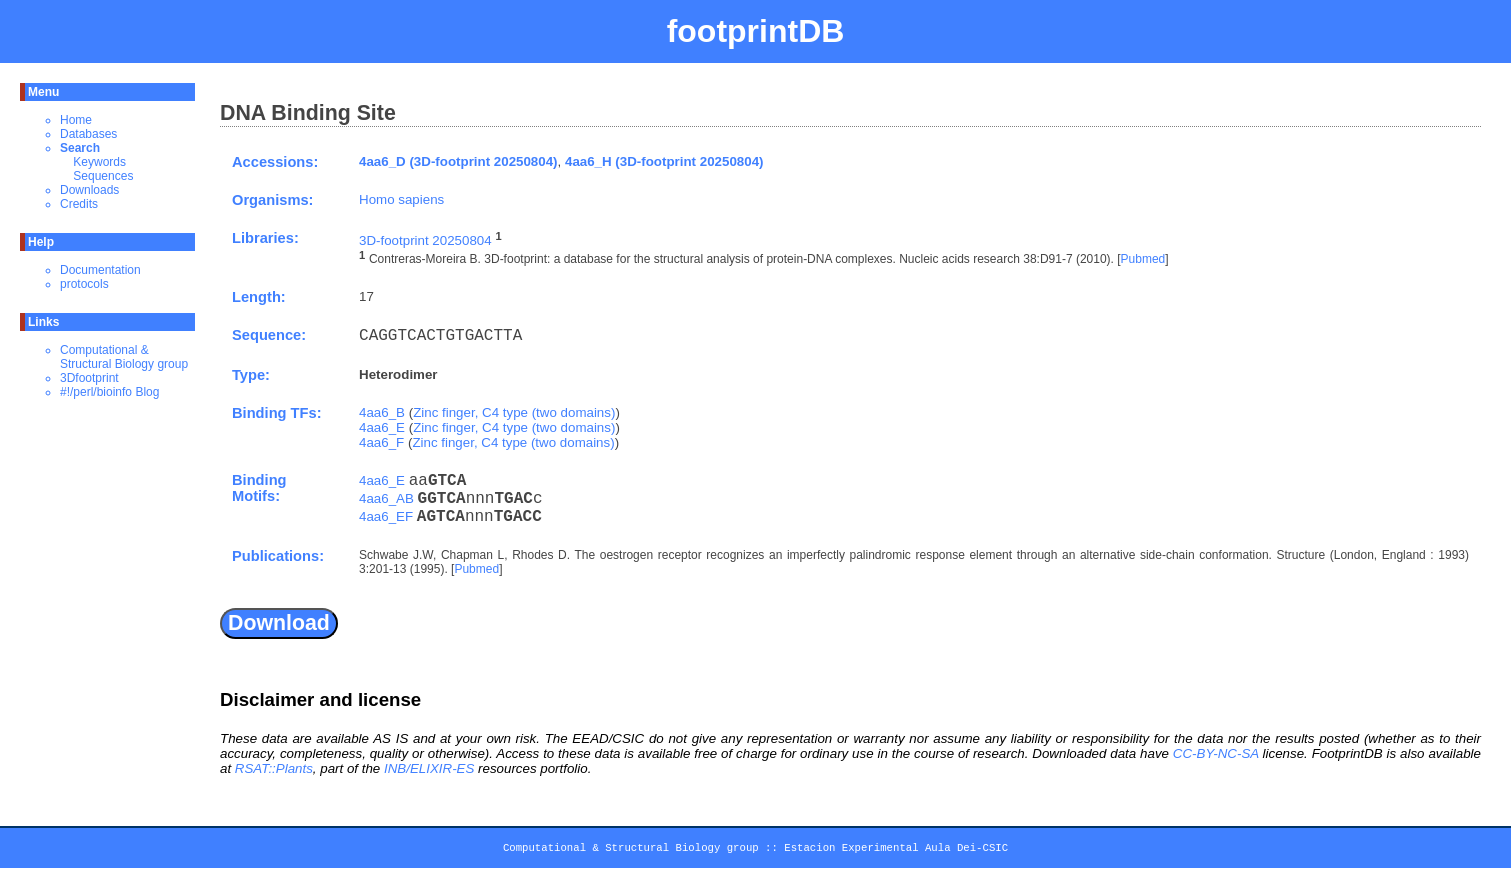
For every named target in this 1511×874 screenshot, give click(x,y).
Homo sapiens (401, 199)
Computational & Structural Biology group (124, 357)
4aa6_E (382, 427)
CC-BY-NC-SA (1216, 753)
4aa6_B (382, 412)
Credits (79, 204)
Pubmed (1143, 260)
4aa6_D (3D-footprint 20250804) (458, 161)
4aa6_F (381, 442)
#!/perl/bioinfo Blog (109, 392)
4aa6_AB (386, 498)
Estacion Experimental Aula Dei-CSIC (896, 851)
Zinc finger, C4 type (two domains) (514, 412)
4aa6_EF (386, 516)
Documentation (100, 270)
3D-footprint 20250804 (425, 240)
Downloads (89, 190)
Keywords (99, 162)
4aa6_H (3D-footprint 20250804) (664, 161)
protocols (84, 284)
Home (76, 120)
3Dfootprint (89, 378)
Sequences (103, 176)
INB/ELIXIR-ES (429, 768)
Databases (88, 134)
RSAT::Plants (274, 768)
